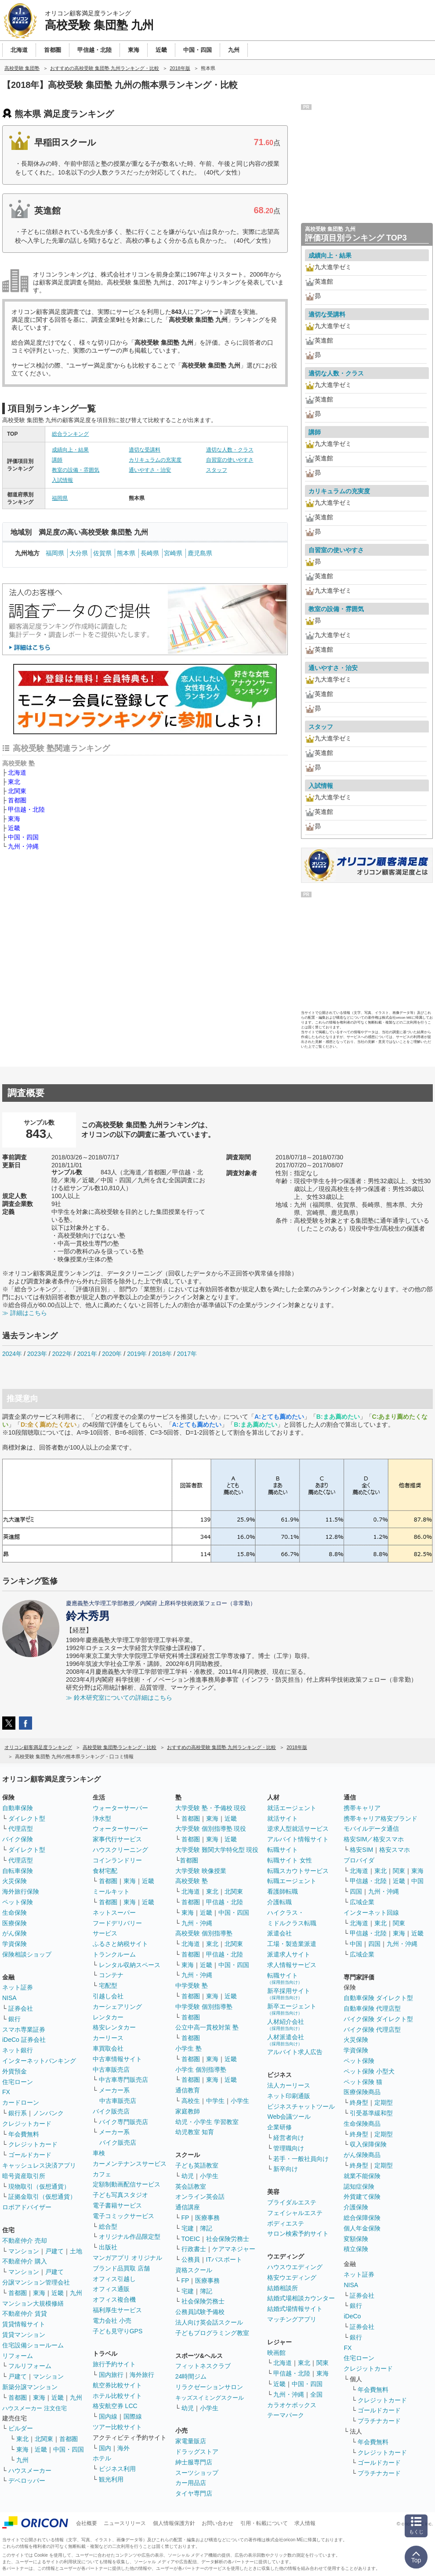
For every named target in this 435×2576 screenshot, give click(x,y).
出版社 (108, 2247)
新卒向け (285, 2168)
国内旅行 (111, 2374)
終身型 (359, 2102)
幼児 (187, 2175)
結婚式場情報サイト (295, 2308)
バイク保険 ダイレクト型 (378, 2018)
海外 (123, 2448)
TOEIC (190, 2238)
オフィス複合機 (114, 2299)
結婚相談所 (282, 2288)
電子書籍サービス (117, 2205)
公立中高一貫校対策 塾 (207, 2027)
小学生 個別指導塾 (200, 2069)
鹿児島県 (200, 553)
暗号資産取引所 (23, 2175)
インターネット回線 (371, 1912)
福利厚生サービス (117, 2310)
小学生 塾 (188, 2048)
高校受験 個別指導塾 (203, 1933)
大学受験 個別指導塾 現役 (210, 1828)
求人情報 (304, 2523)
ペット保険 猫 (363, 2081)
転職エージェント (291, 1880)
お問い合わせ (217, 2523)
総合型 (108, 2226)
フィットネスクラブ (203, 2365)
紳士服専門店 (193, 2462)
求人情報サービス (291, 1964)
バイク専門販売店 (123, 2121)
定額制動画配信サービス (126, 2184)
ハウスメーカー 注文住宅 (34, 2408)
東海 (14, 818)
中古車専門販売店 (123, 2079)
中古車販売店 (111, 2069)
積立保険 (356, 2248)
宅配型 (108, 1985)
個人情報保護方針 (174, 2523)
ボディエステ (285, 2223)
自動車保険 (17, 1807)
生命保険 (14, 1912)
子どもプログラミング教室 (212, 2332)
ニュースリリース (125, 2523)
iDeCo (352, 2316)
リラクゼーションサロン (209, 2386)
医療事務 (207, 2217)
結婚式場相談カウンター (301, 2298)
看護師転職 (282, 1891)
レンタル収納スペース (129, 1964)
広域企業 (362, 1902)
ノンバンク (48, 2113)
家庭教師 (187, 2111)
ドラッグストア (196, 2451)
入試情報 (62, 480)
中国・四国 (23, 837)
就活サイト (282, 1818)
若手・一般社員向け (301, 2158)
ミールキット (111, 1891)
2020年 (112, 1353)
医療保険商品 (362, 2091)
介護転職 (279, 1902)
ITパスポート (224, 2259)
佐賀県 (102, 553)
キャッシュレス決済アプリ (39, 2165)
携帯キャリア (362, 1807)
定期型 (383, 2102)
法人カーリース (288, 2085)
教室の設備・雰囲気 (75, 470)
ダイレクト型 (26, 1818)
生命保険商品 (362, 2123)
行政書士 (193, 2248)
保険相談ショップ (26, 1954)
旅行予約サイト (114, 2364)
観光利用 (111, 2479)
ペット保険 (17, 1902)
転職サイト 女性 (289, 1860)
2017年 (187, 1353)
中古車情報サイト (117, 2058)
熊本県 (126, 553)
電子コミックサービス (123, 2215)
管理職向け (288, 2148)
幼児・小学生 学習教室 (207, 2121)
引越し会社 (108, 1996)
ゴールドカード (29, 2154)
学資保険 (14, 1943)
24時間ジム (191, 2376)
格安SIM (361, 1849)
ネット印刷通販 (288, 2095)
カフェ (102, 2174)
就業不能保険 (362, 2175)
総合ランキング (70, 434)
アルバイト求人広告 (295, 2051)
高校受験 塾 (191, 1880)
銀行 (14, 2018)
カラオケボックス (291, 2404)
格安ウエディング (291, 2277)
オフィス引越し (114, 2278)
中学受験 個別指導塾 (203, 2006)
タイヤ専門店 (193, 2493)
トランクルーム (114, 1954)
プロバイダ (359, 1860)
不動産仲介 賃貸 (24, 2313)
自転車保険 (17, 1870)
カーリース (108, 2037)
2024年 (12, 1353)
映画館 (276, 2352)
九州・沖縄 (23, 846)
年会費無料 (23, 2134)
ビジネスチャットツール (301, 2106)
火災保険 (14, 1880)
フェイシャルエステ (295, 2212)
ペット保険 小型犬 (369, 2071)
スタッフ (216, 470)
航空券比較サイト (117, 2385)
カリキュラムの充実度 (155, 460)
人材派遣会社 (285, 2039)
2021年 (87, 1353)
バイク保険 (17, 1839)
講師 (57, 460)
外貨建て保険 (362, 2196)
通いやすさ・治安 (150, 470)
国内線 (108, 2416)
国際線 (132, 2416)
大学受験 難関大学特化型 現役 (217, 1849)
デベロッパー (26, 2480)
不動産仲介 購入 (24, 2261)
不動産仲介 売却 (24, 2240)
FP (185, 2217)
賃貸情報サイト (23, 2324)
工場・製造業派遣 (291, 1943)
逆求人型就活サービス (298, 1828)
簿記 (206, 2228)
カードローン (20, 2102)
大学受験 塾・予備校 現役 (210, 1807)
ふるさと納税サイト (120, 1943)
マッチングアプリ (291, 2319)
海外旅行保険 (20, 1891)
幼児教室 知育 (194, 2131)
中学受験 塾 (191, 1985)
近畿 (14, 827)
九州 (76, 2292)
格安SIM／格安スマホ (374, 1839)
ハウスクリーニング (120, 1849)
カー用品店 (190, 2482)
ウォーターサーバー (120, 1807)
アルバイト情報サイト (298, 1839)
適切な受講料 (144, 450)
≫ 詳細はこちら (24, 1312)
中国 (417, 1880)
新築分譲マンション (30, 2386)
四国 (356, 1891)
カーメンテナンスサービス (130, 2163)
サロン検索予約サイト (298, 2233)
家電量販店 (190, 2441)
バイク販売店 (111, 2111)
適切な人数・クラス (230, 450)
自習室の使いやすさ (230, 460)
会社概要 (86, 2523)
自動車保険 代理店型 (372, 2008)
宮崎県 (173, 553)
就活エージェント (291, 1807)
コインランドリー (117, 1860)
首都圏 (17, 800)
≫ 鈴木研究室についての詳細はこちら (119, 1697)
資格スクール (193, 2270)
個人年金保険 (362, 2228)
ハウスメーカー (29, 2470)
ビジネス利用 (117, 2468)
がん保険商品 (362, 2154)
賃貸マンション (23, 2334)
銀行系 (17, 2113)
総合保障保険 (362, 2217)
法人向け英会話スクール (209, 2322)
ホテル (102, 2458)
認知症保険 (359, 2186)
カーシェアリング (117, 2006)
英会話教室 (190, 2186)
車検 (99, 2153)
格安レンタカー (114, 2027)
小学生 (240, 2100)
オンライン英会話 (200, 2196)
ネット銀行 (17, 2050)
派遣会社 (279, 1933)
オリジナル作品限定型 (129, 2236)
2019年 (137, 1353)
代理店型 (20, 1828)
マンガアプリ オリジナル (127, 2257)
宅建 (187, 2228)
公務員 (190, 2259)
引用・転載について (264, 2523)
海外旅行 (142, 2374)
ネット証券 (17, 1987)
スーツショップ (196, 2472)
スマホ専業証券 (23, 2029)
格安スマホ (394, 1849)
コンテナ (111, 1974)
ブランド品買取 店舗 (121, 2268)
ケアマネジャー (233, 2248)
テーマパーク (285, 2415)
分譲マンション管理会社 (36, 2282)
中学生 (215, 2100)
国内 (105, 2448)
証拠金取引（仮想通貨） (42, 2196)
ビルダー (20, 2428)
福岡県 (60, 498)
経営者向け (288, 2137)
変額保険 (356, 2238)
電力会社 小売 (112, 2320)
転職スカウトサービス (298, 1870)
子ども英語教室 (196, 2165)
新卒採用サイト (288, 1993)
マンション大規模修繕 (33, 2303)
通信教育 (187, 2090)
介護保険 (356, 2207)
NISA (9, 1997)
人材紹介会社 (285, 2024)
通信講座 (187, 2207)
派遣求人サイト (288, 1954)
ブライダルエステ (291, 2202)
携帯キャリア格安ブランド (380, 1818)
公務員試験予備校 (200, 2311)
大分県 (78, 553)
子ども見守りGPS (118, 2331)
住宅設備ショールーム (33, 2345)
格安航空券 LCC (115, 2405)
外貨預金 (14, 2071)
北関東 (17, 790)
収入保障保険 (368, 2144)
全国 (316, 2394)
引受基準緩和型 (371, 2113)
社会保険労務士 (227, 2238)
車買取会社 (108, 2048)
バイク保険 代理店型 (372, 2029)
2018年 (162, 1353)
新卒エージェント (291, 2009)
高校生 (190, 2100)
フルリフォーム (29, 2365)
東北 (14, 781)
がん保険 (14, 1933)
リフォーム (17, 2355)
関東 (322, 2362)
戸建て (54, 2251)
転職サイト (282, 1849)
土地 (76, 2251)
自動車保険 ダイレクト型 (378, 1997)
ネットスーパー (114, 1912)
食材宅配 (105, 1870)
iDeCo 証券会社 (24, 2039)
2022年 (62, 1353)
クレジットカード (26, 2123)
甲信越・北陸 (26, 809)
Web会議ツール (289, 2116)
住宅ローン (17, 2081)
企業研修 (279, 2127)
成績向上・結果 (70, 450)
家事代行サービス (117, 1839)
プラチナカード (379, 2420)
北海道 (17, 772)
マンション (23, 2251)
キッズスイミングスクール (209, 2397)
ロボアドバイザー (26, 2207)
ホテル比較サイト (117, 2395)
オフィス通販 (111, 2288)
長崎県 (150, 553)
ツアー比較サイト (117, 2426)
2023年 (37, 1353)
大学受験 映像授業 (200, 1870)
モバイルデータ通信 (371, 1828)
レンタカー (108, 2017)
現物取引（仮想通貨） (39, 2186)
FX (6, 2091)
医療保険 (14, 1923)
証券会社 (20, 2008)
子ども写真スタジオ (120, 2194)
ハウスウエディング (295, 2266)
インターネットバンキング (39, 2060)
